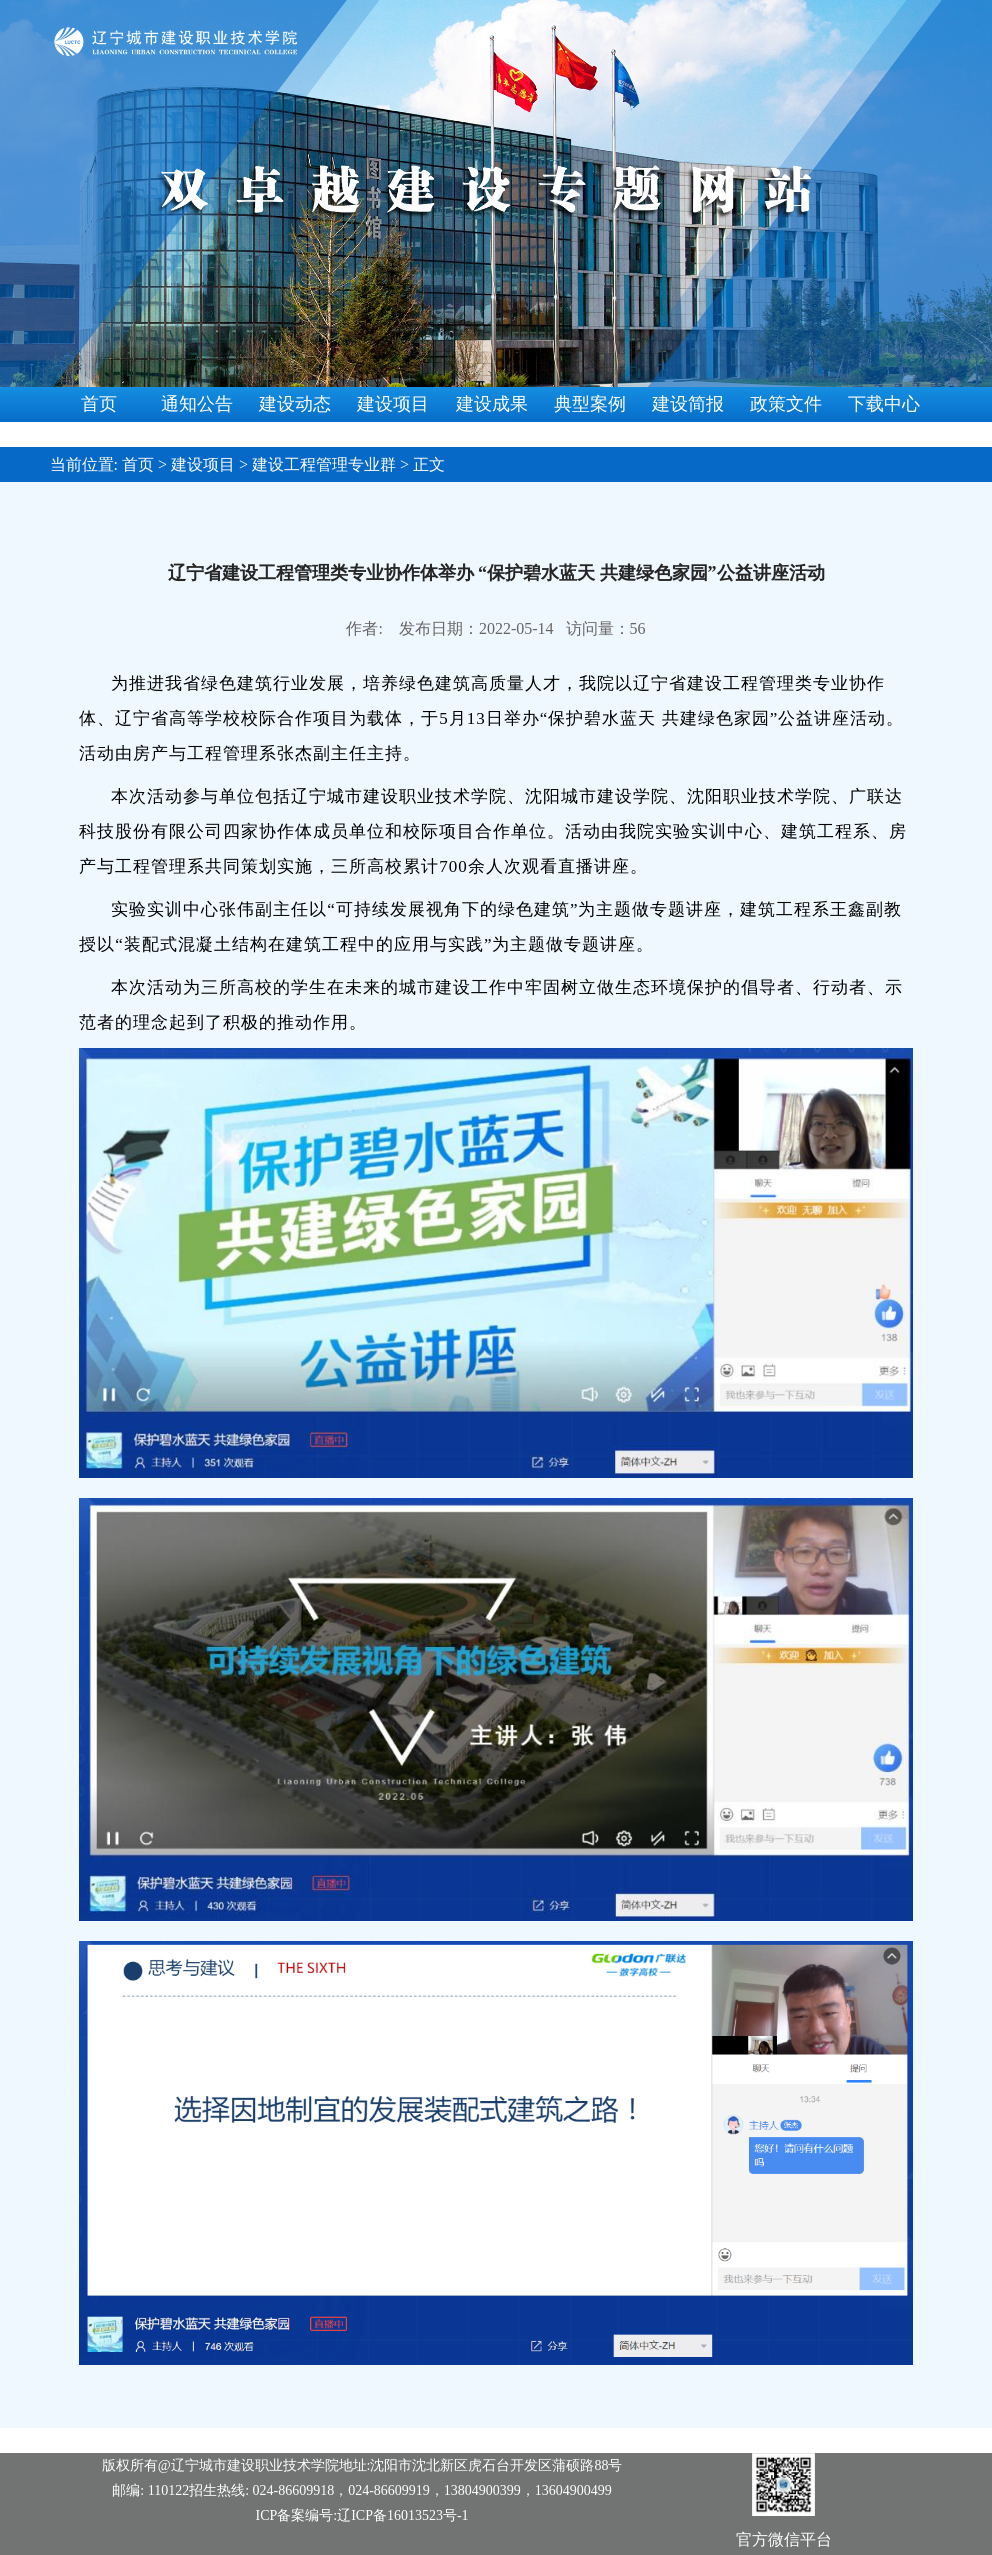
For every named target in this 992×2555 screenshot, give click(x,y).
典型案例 (590, 404)
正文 (429, 464)
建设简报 (688, 404)
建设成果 (492, 404)
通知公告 (197, 404)
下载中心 (884, 404)
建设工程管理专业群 (324, 464)
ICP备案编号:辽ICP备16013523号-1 (362, 2515)
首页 (99, 404)
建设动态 (295, 404)
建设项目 (393, 404)
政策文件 (786, 404)
